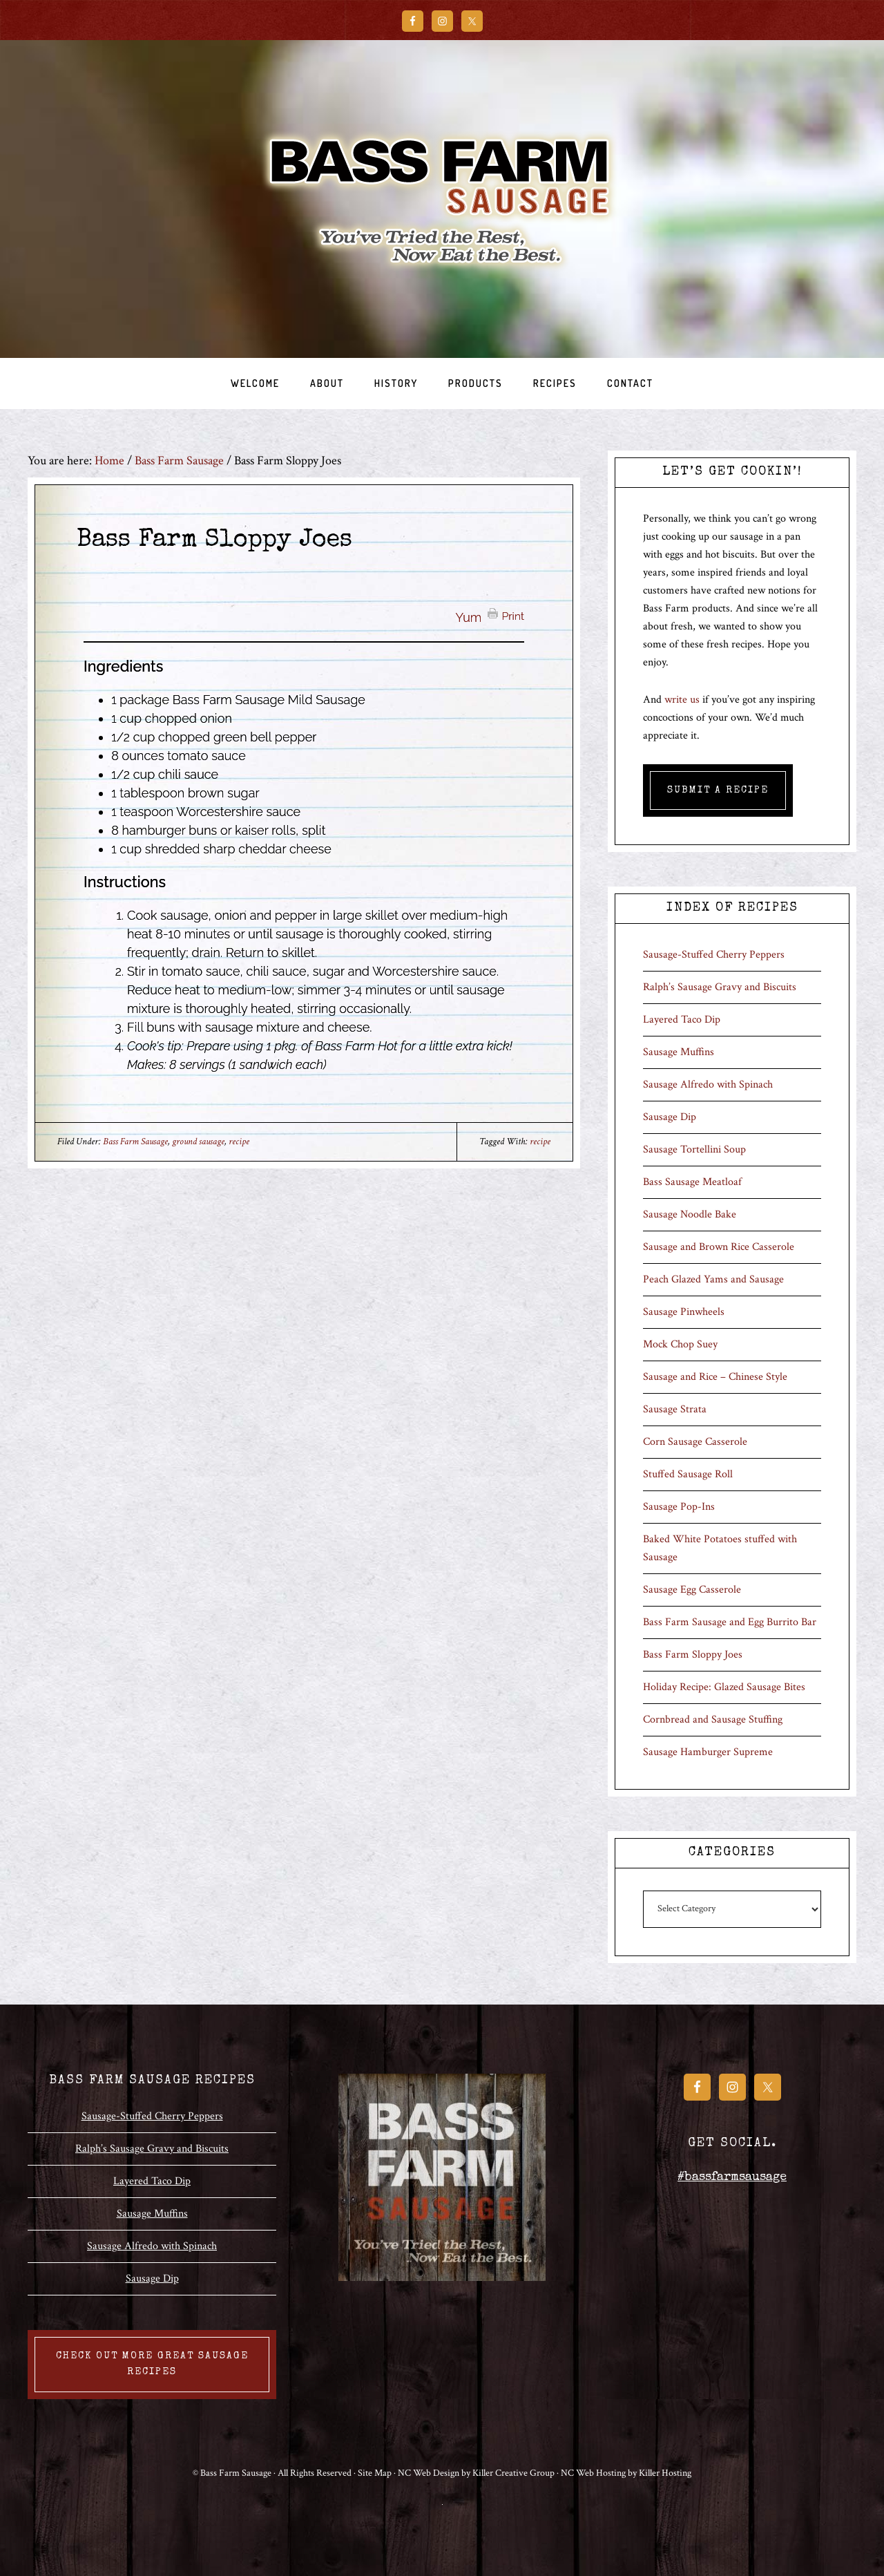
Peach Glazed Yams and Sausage (713, 1279)
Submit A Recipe (718, 790)
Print (512, 615)
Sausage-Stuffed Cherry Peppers (714, 954)
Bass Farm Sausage (442, 199)
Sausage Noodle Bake (689, 1214)
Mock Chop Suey (680, 1344)
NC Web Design (428, 2473)
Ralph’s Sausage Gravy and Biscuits (719, 987)
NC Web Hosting (593, 2473)
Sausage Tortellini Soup (694, 1149)
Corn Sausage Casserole (695, 1441)
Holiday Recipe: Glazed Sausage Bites (724, 1687)
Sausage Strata (675, 1409)
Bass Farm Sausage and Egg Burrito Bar (729, 1622)
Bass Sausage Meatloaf (692, 1182)
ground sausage (198, 1141)
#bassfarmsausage (732, 2177)
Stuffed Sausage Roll (688, 1474)
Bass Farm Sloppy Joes (692, 1654)
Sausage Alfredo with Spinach (708, 1084)
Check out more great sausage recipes (152, 2364)
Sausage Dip (669, 1117)
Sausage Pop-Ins (679, 1506)
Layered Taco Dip (681, 1019)
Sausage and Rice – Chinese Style (715, 1377)
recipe (239, 1141)
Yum (469, 617)
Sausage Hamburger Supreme (708, 1752)
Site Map (375, 2473)
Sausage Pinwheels (683, 1312)
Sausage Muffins (678, 1052)
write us (682, 699)
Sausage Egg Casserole (692, 1589)
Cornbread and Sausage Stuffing (712, 1719)
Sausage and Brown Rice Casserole (718, 1247)
